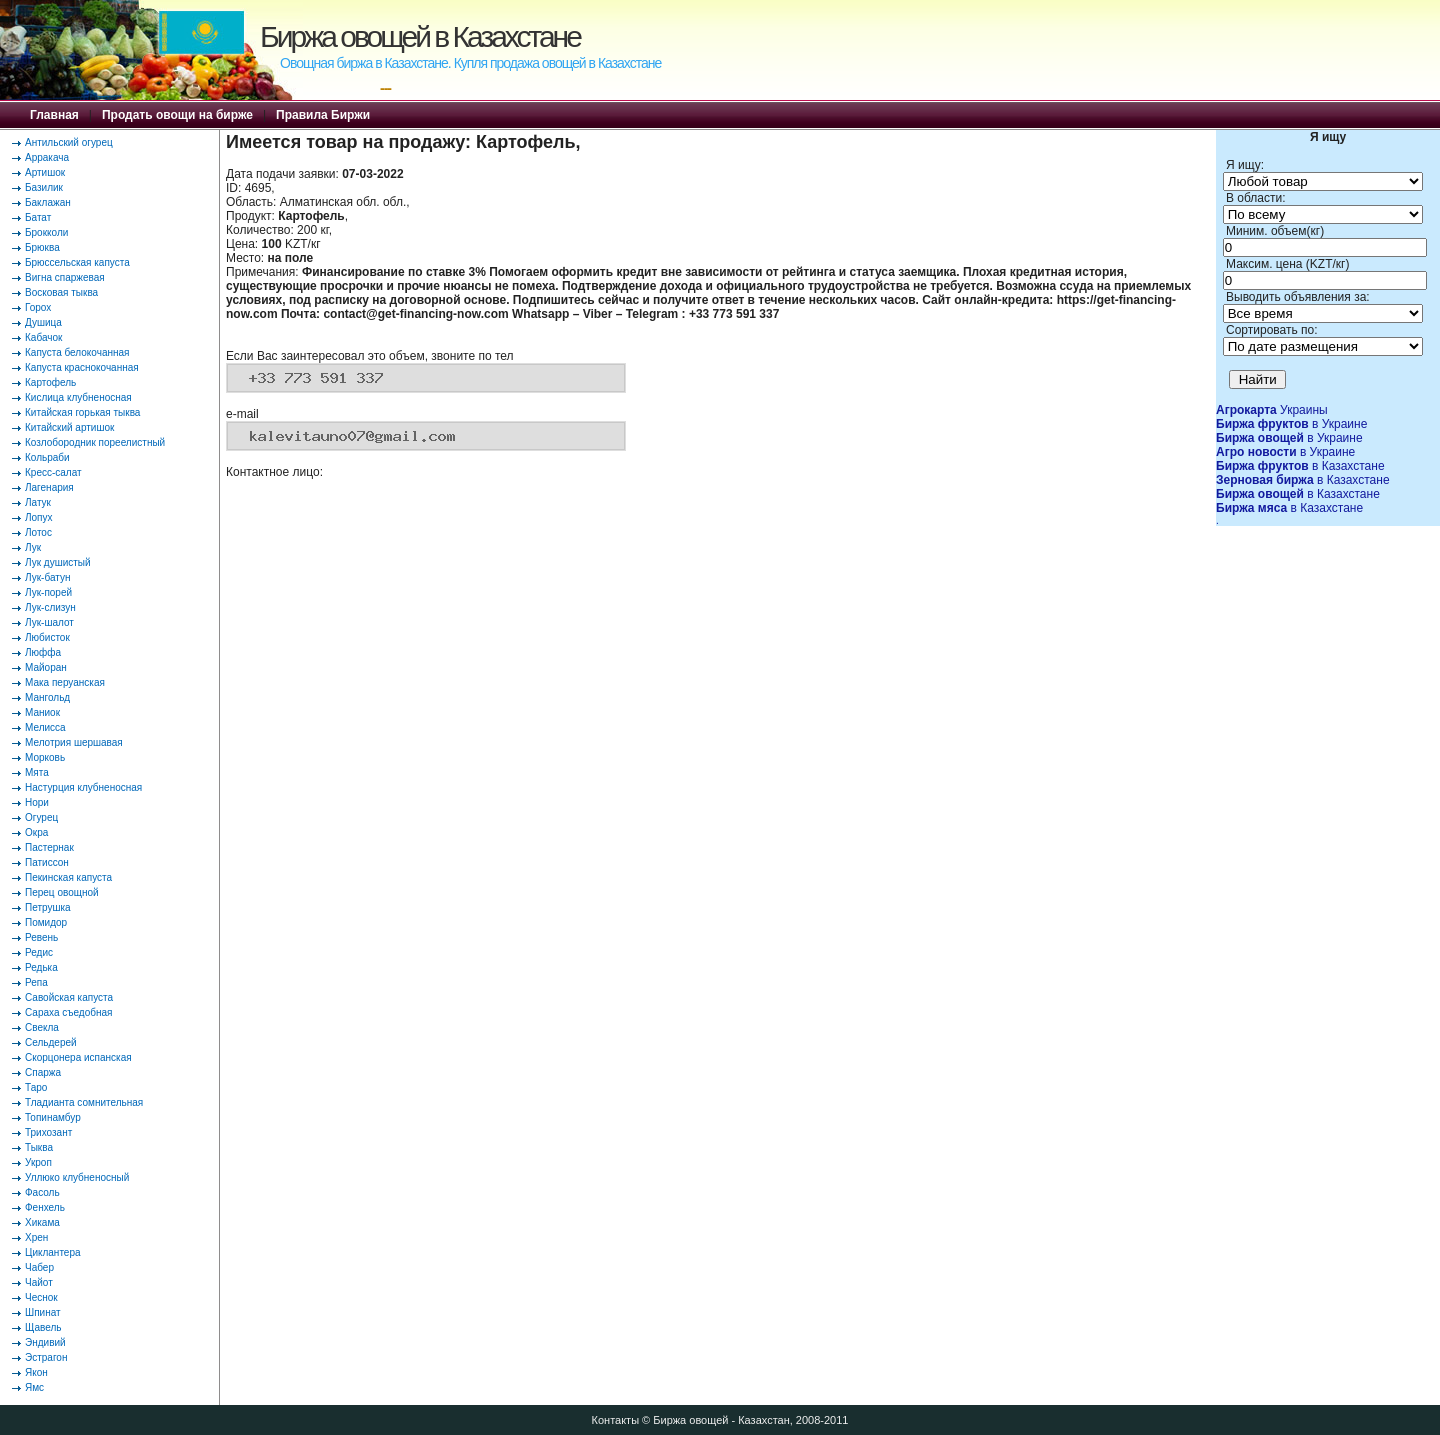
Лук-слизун (50, 607)
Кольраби (47, 457)
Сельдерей (51, 1042)
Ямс (34, 1387)
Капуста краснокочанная (82, 367)
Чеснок (41, 1297)
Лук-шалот (49, 622)
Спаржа (43, 1072)
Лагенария (49, 487)
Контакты (616, 1420)
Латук (38, 502)
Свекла (42, 1027)
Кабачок (43, 337)
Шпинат (43, 1312)
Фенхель (45, 1207)
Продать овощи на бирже (177, 115)
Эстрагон (46, 1357)
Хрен (36, 1237)
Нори (37, 802)
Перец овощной (62, 892)
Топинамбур (53, 1117)
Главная (54, 115)
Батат (38, 217)
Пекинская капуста (68, 877)
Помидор (46, 922)
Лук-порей (48, 592)
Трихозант (48, 1132)
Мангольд (47, 697)
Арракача (47, 157)
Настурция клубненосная (83, 787)
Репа (36, 982)
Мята (37, 772)
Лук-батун (47, 577)
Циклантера (53, 1252)
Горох (38, 307)
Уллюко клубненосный (77, 1177)
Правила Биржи (323, 115)
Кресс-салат (53, 472)
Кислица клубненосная (78, 397)
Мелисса (45, 727)
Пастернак (49, 847)
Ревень (41, 937)
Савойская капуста (69, 997)
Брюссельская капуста (77, 262)
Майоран (46, 667)
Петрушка (48, 907)
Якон (36, 1372)
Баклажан (48, 202)
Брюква (42, 247)
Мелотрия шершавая (74, 742)
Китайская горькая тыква (82, 412)
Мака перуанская (65, 682)
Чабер (39, 1267)
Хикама (42, 1222)
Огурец (41, 817)
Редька (41, 967)
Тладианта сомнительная (84, 1102)
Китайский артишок (69, 427)
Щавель (43, 1327)
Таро (36, 1087)
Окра (36, 832)
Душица (43, 322)
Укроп (38, 1162)
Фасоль (42, 1192)
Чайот (39, 1282)
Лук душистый (58, 562)
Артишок (45, 172)
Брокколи (46, 232)
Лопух (39, 517)
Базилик (44, 187)
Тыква (39, 1147)
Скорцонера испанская (78, 1057)
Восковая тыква (61, 292)
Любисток (47, 637)
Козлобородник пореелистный (95, 442)
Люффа (43, 652)
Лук (33, 547)
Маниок (42, 712)
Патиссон (47, 862)
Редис (39, 952)
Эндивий (45, 1342)
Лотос (38, 532)
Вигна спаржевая (65, 277)
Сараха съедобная (68, 1012)
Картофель (50, 382)
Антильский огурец (69, 142)
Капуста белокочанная (77, 352)
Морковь (45, 757)
